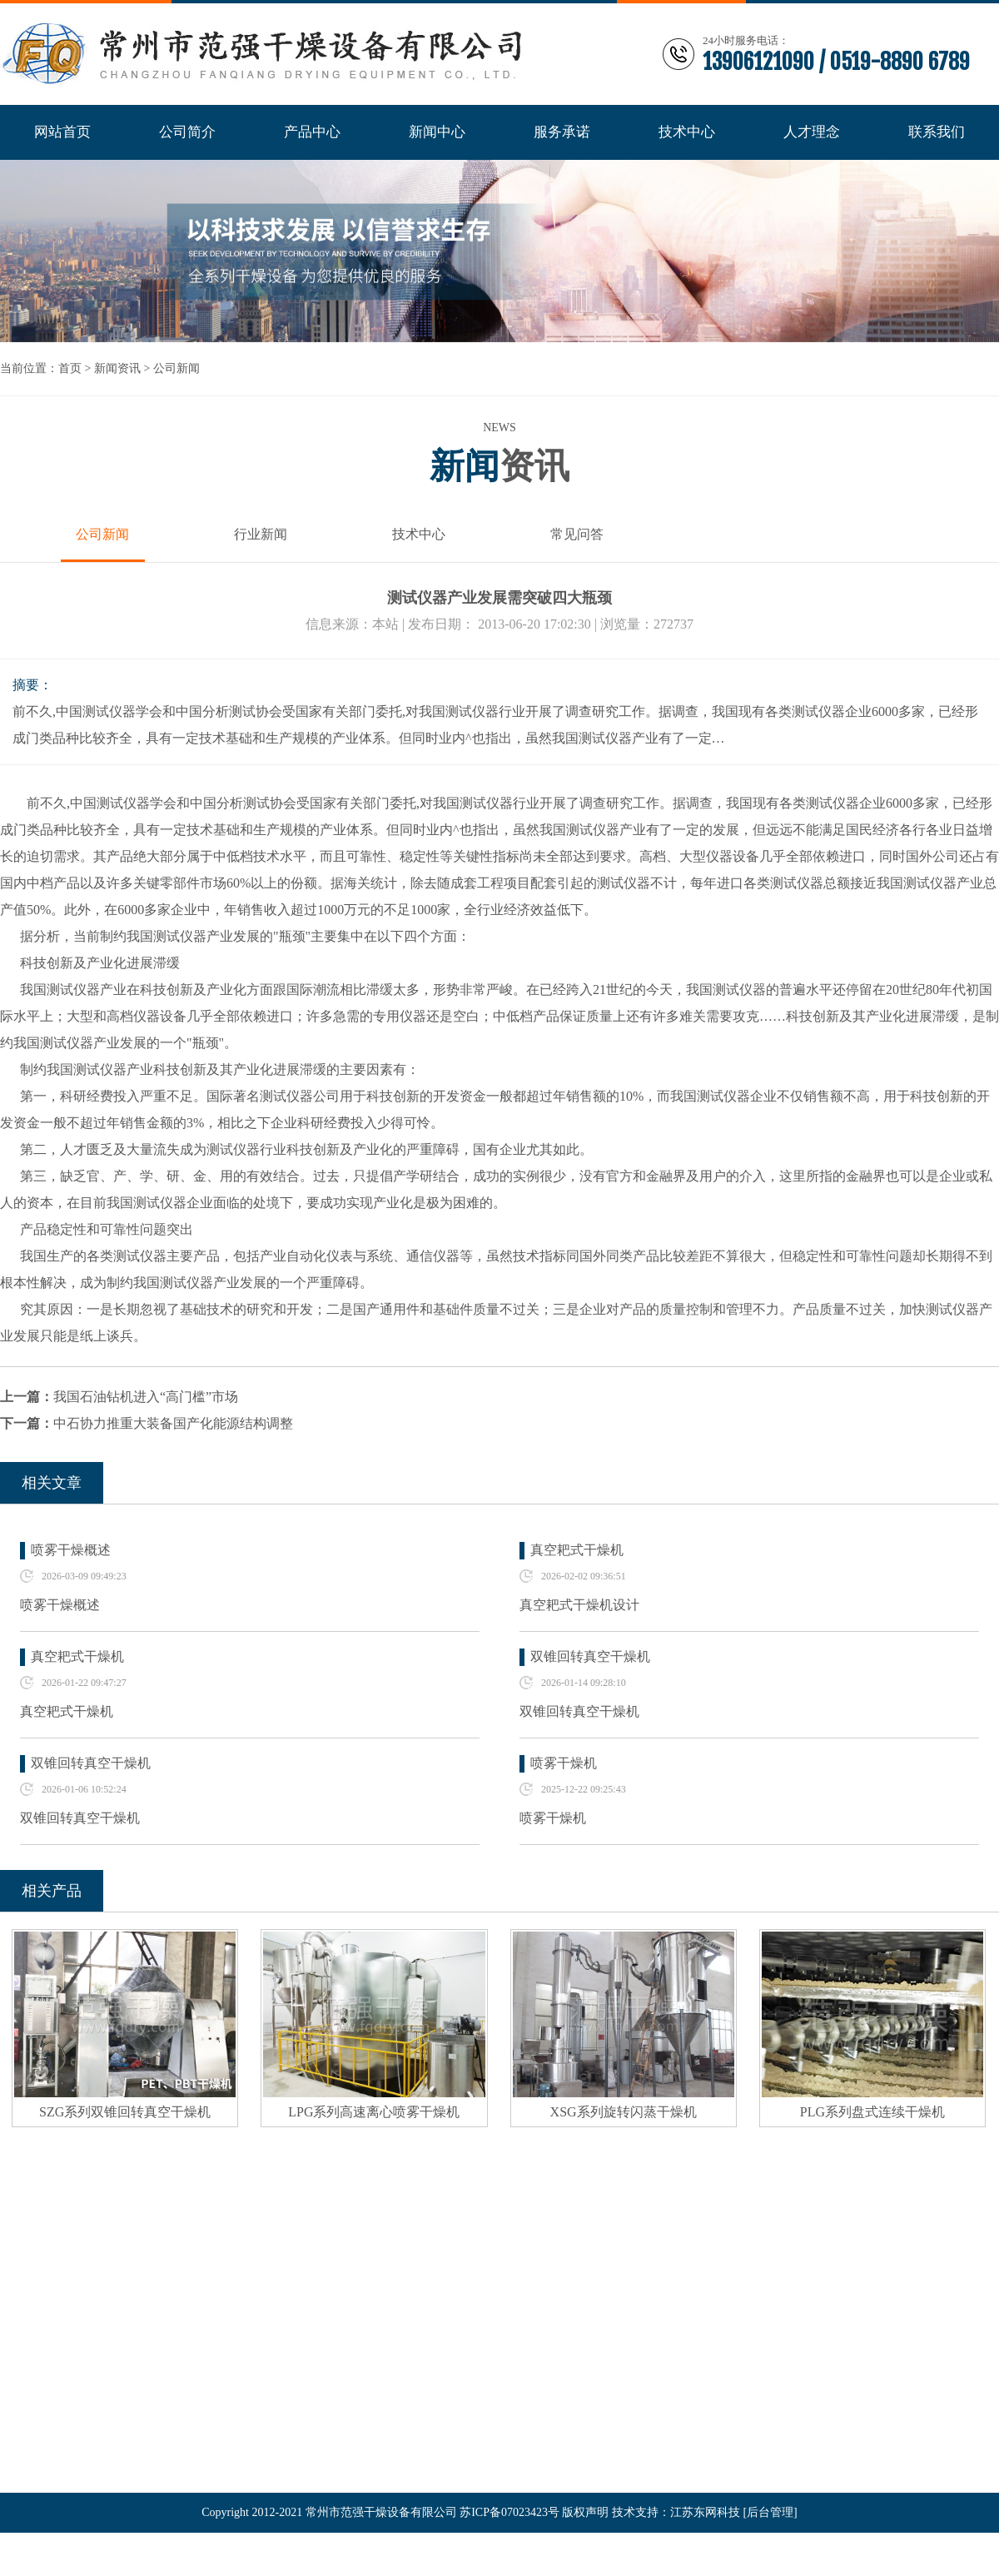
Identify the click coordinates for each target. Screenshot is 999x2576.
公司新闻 (176, 368)
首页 (70, 368)
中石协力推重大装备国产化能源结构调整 (173, 1423)
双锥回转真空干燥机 (590, 1656)
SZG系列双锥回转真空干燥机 (125, 2112)
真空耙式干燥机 (577, 1550)
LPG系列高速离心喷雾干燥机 (374, 2112)
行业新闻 (260, 534)
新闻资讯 (117, 368)
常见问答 (577, 534)
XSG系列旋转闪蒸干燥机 (623, 2112)
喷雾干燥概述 (71, 1550)
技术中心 (418, 534)
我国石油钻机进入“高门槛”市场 (145, 1397)
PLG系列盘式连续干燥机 (872, 2112)
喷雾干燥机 (563, 1763)
